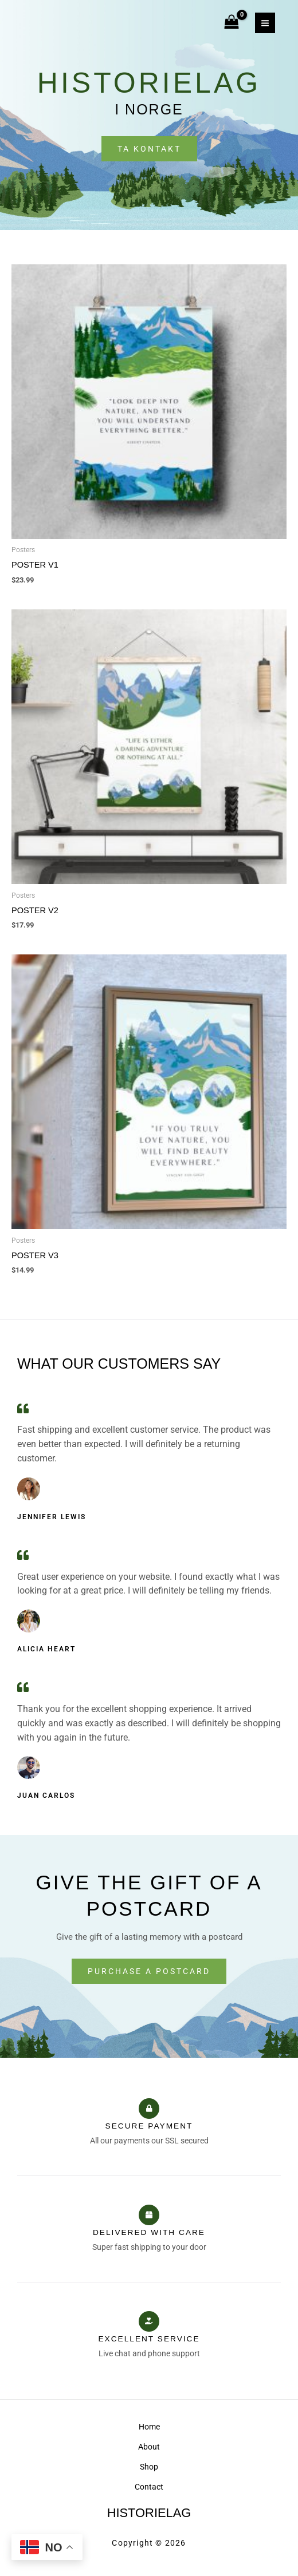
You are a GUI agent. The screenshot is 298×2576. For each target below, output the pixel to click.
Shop (149, 2466)
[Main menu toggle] (265, 23)
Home (149, 2426)
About (149, 2446)
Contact (149, 2486)
